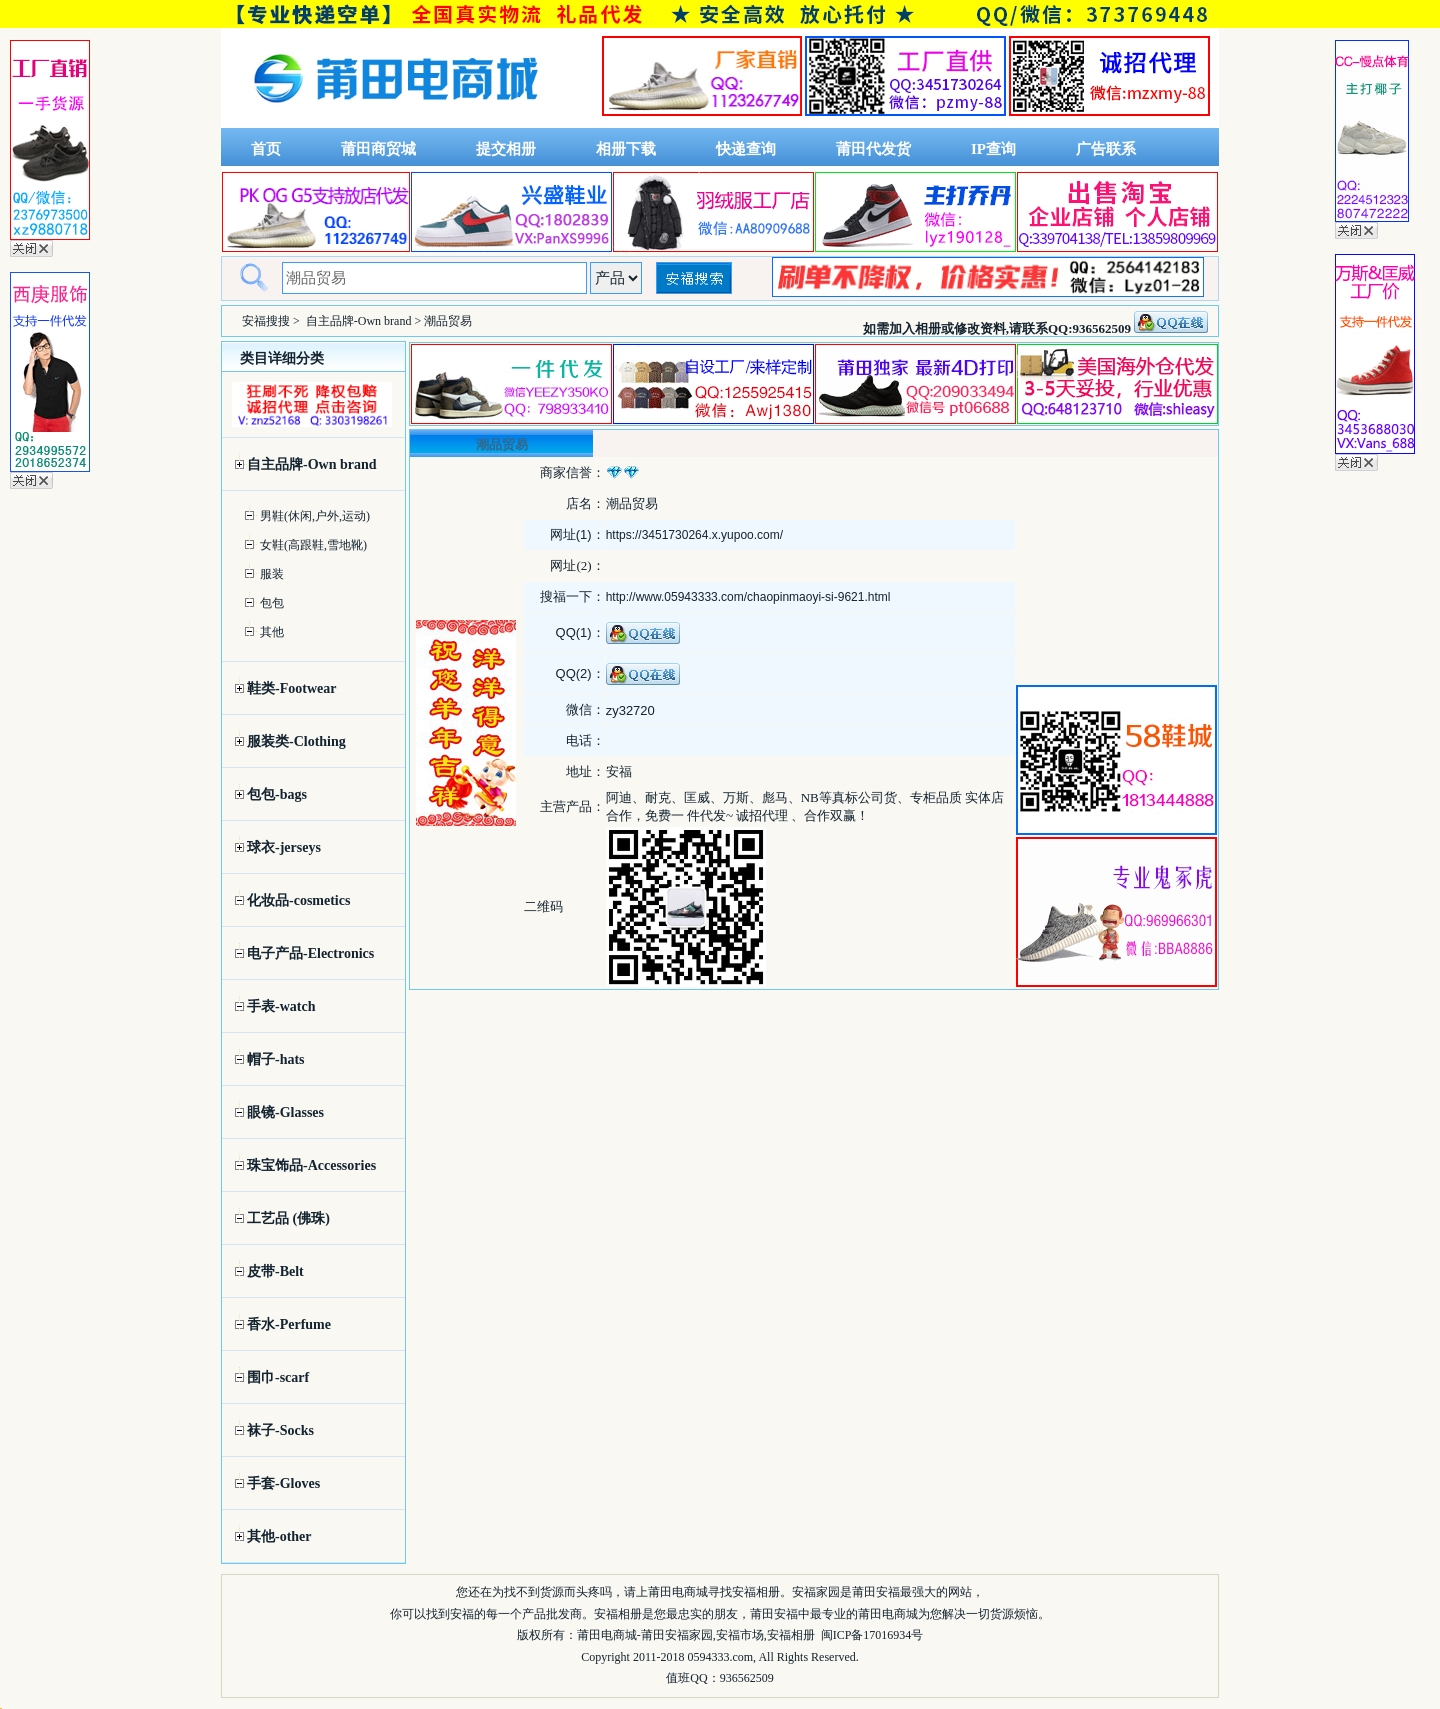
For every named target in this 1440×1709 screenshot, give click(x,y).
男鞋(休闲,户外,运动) (315, 516)
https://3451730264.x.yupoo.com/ (694, 535)
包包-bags (277, 794)
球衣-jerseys (284, 847)
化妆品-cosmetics (298, 900)
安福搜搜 (266, 321)
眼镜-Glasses (285, 1112)
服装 (272, 574)
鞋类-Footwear (291, 688)
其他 (272, 632)
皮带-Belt (275, 1271)
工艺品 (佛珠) (288, 1218)
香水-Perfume (289, 1324)
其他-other (279, 1536)
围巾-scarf (278, 1377)
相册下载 (626, 149)
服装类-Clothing (296, 741)
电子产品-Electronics (310, 953)
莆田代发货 (873, 149)
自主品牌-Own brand (359, 321)
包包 (272, 603)
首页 (266, 149)
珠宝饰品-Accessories (311, 1165)
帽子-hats (276, 1059)
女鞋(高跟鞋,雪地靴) (313, 545)
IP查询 (993, 149)
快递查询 (746, 149)
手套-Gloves (283, 1483)
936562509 (747, 1678)
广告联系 (1106, 149)
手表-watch (281, 1006)
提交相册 (506, 149)
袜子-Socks (280, 1430)
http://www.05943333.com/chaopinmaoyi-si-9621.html (748, 597)
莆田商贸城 (378, 149)
